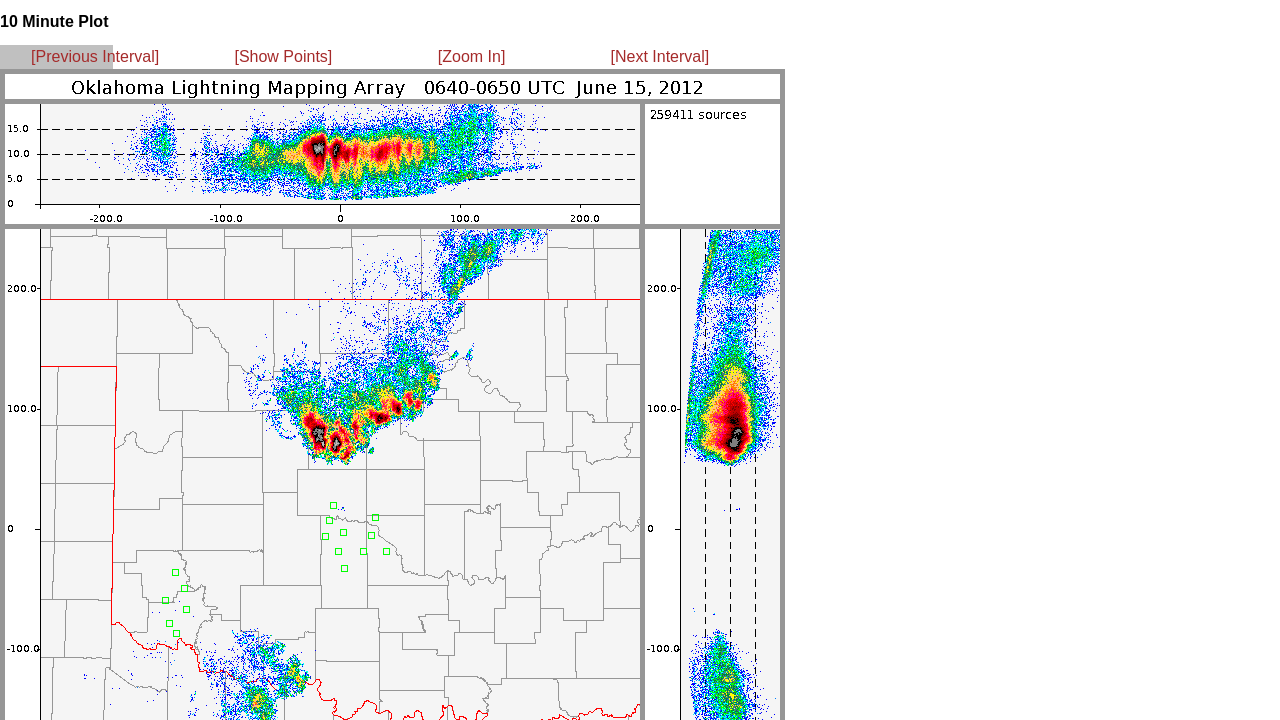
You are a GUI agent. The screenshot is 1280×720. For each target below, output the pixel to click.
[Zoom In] (472, 56)
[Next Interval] (660, 56)
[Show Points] (283, 56)
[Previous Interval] (95, 56)
